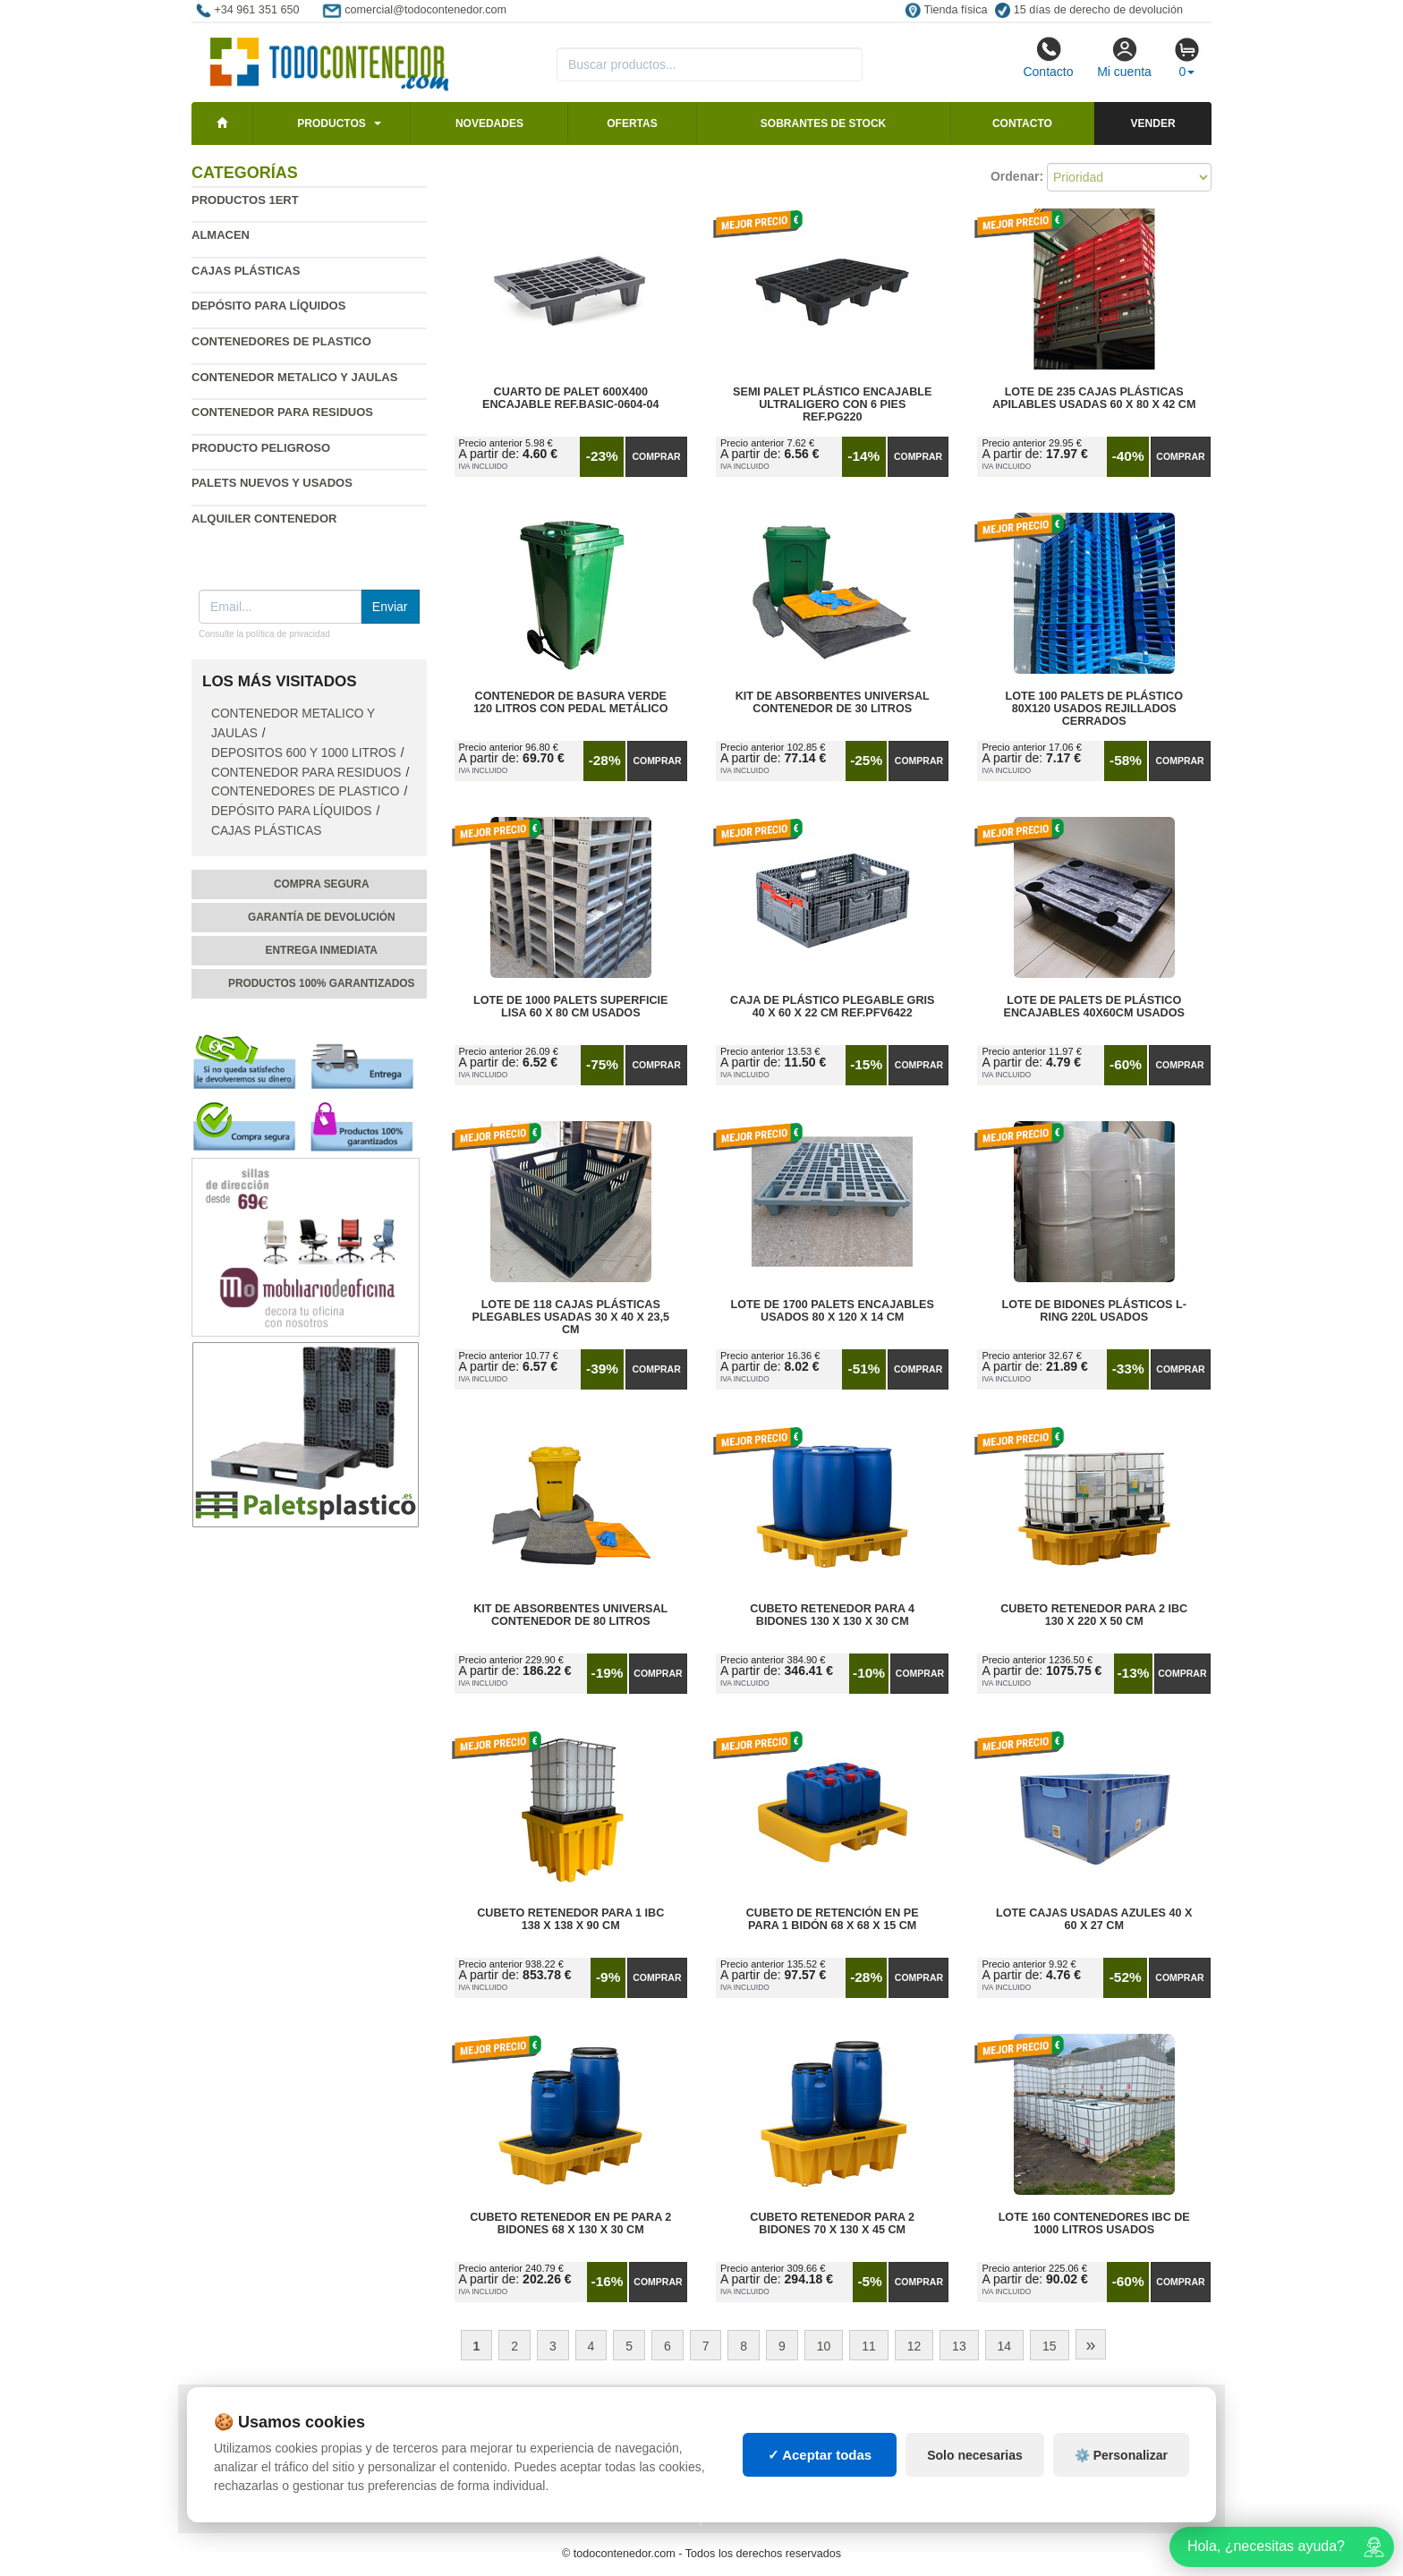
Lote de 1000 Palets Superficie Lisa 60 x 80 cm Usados (570, 1006)
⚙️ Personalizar (1121, 2455)
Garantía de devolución (321, 917)
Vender (1153, 123)
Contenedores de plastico (281, 341)
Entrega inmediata (322, 950)
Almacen (220, 235)
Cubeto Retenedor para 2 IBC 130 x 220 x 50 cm (1093, 1615)
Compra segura (322, 884)
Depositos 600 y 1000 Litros (303, 753)
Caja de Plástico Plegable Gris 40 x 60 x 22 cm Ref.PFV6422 (832, 1006)
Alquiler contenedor (264, 518)
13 (959, 2346)
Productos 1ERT (245, 200)
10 (824, 2346)
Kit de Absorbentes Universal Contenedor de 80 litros (570, 1615)
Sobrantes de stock (823, 123)
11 (869, 2346)
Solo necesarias (975, 2455)
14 (1005, 2346)
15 (1049, 2346)
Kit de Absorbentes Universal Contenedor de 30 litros (833, 702)
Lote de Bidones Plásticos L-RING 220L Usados (1094, 1310)
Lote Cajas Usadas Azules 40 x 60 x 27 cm (1094, 1919)
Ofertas (632, 123)
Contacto (1048, 57)
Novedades (489, 123)
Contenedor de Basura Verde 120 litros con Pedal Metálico (570, 702)
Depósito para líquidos (268, 305)
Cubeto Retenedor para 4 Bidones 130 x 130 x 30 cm (832, 1615)
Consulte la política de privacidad (264, 634)
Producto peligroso (260, 448)
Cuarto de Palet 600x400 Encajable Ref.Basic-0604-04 (570, 398)
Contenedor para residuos (282, 412)
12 (914, 2346)
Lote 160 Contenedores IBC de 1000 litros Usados (1094, 2223)
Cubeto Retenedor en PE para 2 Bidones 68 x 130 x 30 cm (570, 2223)
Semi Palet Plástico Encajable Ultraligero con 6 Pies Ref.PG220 (832, 404)
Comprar (656, 456)
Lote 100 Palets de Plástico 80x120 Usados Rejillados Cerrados (1094, 708)
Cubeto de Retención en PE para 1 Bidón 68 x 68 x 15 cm (832, 1919)
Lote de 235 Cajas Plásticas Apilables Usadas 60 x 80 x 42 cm (1093, 398)
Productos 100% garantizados (321, 983)
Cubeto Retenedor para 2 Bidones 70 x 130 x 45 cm (832, 2223)
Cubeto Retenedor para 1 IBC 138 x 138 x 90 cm (570, 1919)
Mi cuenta (1124, 57)
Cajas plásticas (245, 270)
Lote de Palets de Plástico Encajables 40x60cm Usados (1094, 1006)
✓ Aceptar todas (820, 2454)
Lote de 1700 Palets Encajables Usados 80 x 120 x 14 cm (832, 1310)
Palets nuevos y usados (272, 482)
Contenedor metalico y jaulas (294, 377)
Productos (331, 123)
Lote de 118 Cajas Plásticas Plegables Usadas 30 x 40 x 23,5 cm (570, 1317)
